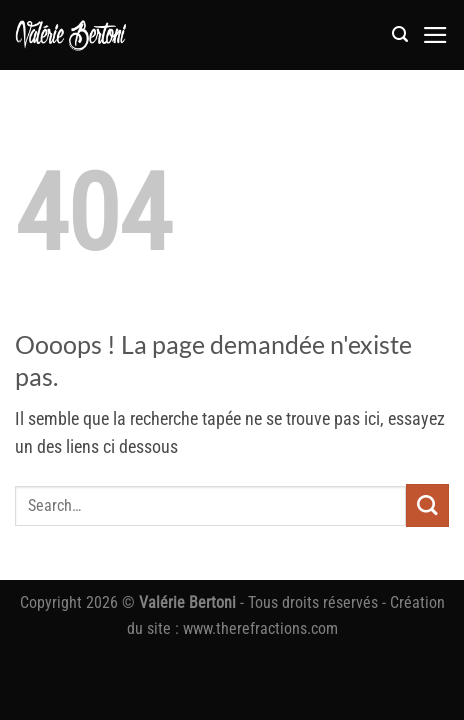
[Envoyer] (427, 505)
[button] (400, 34)
